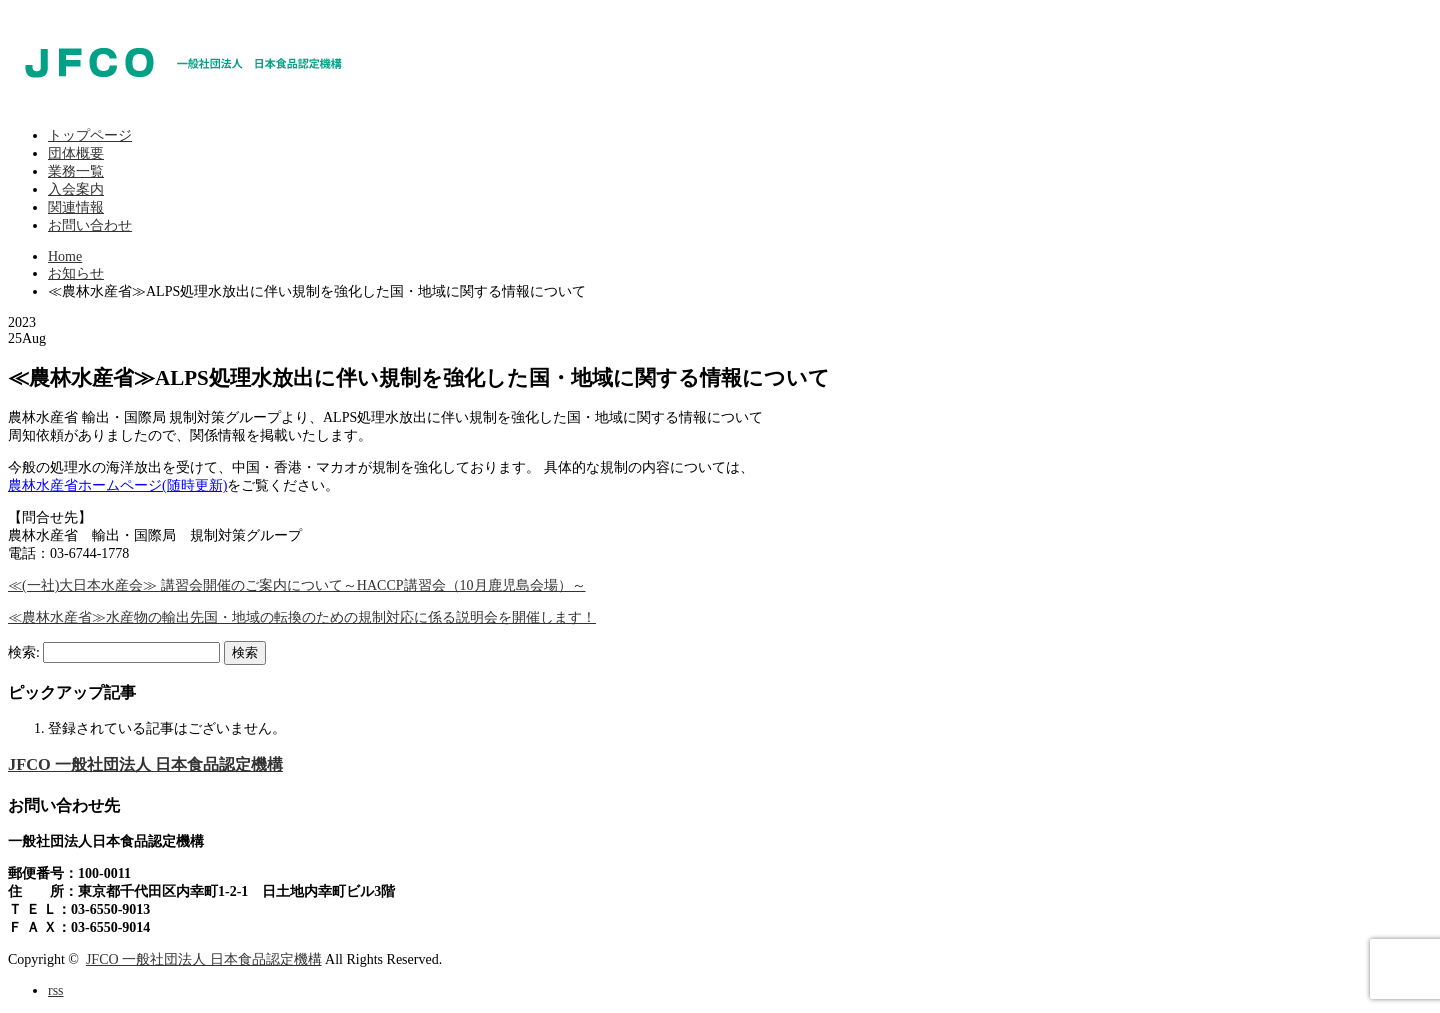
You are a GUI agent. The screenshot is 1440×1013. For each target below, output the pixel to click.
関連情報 (76, 207)
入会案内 (76, 189)
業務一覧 (76, 171)
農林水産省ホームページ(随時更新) (117, 485)
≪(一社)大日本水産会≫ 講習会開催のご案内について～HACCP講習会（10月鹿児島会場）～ (297, 585)
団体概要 (76, 153)
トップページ (90, 135)
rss (56, 990)
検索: (24, 652)
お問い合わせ (90, 225)
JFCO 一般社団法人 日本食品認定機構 (145, 764)
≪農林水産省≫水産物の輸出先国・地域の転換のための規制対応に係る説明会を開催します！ (302, 617)
